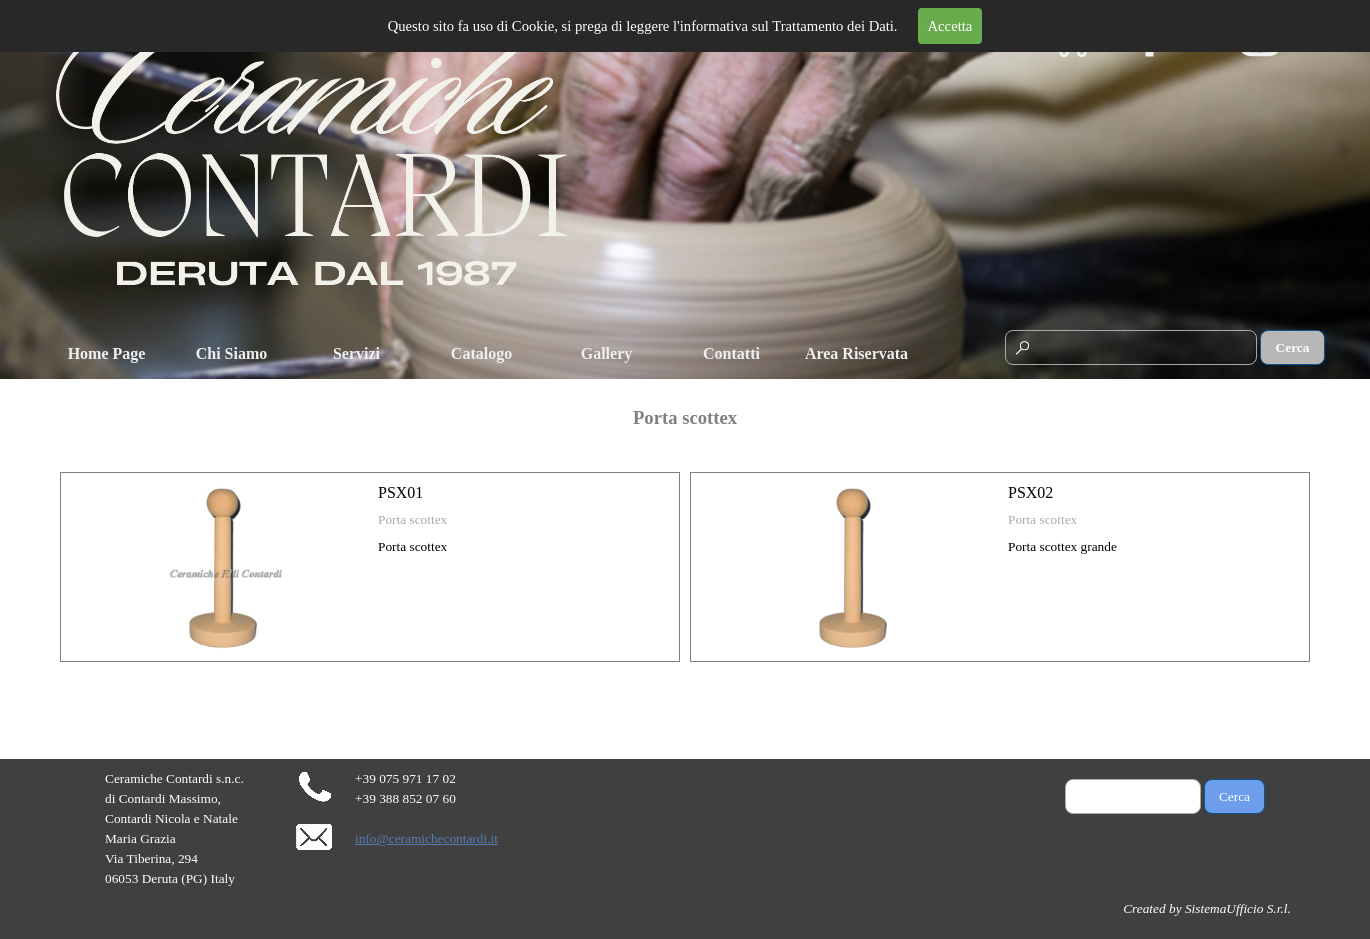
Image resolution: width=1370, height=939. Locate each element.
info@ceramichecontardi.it (426, 838)
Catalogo (481, 353)
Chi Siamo (232, 353)
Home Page (107, 353)
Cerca (1293, 347)
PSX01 (400, 492)
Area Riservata (856, 353)
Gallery (607, 353)
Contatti (731, 353)
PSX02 (1030, 492)
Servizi (356, 353)
